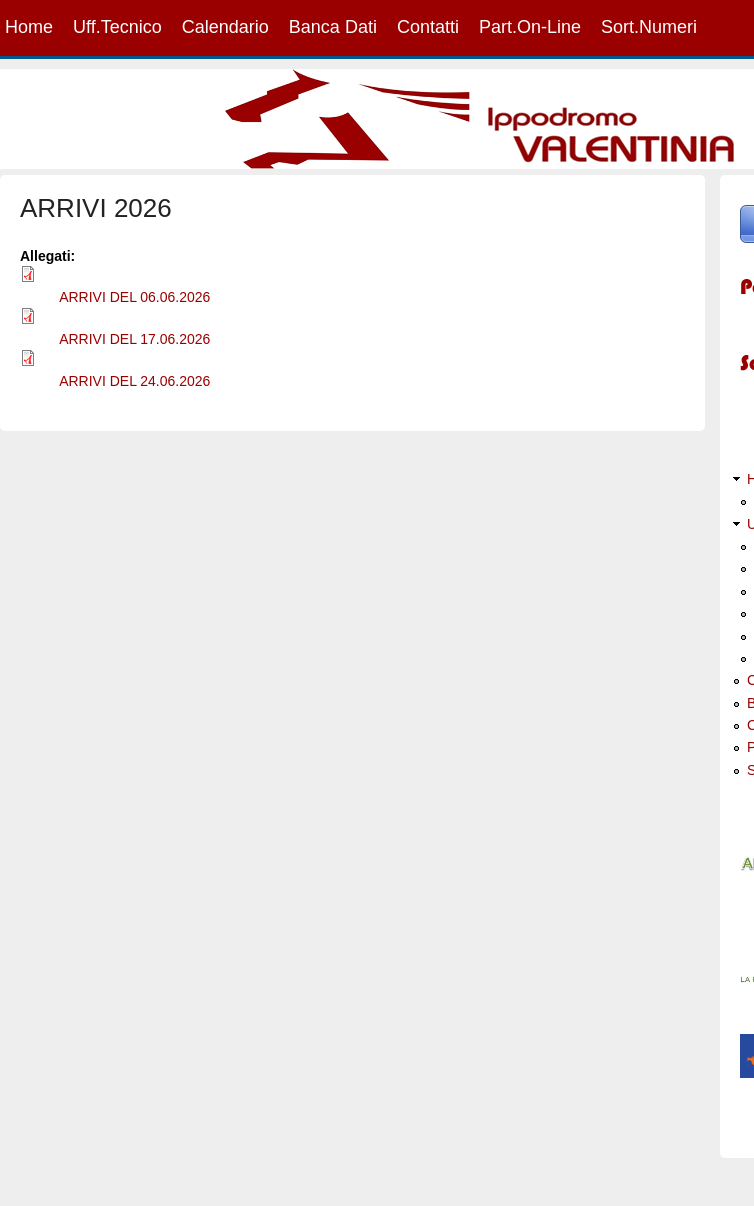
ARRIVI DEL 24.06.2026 (134, 381)
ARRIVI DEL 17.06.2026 (134, 339)
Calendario (225, 27)
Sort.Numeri (649, 27)
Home (29, 27)
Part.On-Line (530, 27)
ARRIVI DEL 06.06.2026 (134, 297)
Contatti (428, 27)
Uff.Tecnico (117, 27)
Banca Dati (333, 27)
